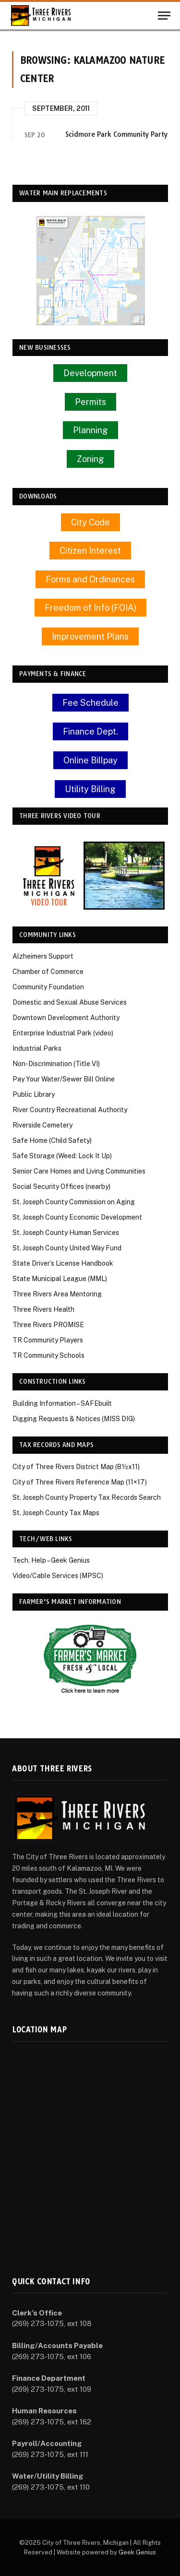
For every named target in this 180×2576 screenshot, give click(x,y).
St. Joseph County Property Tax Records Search (86, 1497)
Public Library (33, 1094)
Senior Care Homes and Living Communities (78, 1171)
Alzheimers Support (42, 956)
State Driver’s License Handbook (62, 1263)
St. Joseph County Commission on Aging (73, 1202)
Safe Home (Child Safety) (52, 1140)
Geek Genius (137, 2552)
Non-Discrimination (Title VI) (56, 1064)
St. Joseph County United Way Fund (66, 1248)
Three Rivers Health (43, 1309)
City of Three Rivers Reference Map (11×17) (79, 1482)
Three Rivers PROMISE (48, 1325)
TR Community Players (47, 1340)
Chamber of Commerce (48, 971)
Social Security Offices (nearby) (61, 1186)
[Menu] (164, 15)
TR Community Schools (48, 1355)
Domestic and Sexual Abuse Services (69, 1002)
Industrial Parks (36, 1048)
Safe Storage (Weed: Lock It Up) (62, 1156)
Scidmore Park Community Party (116, 134)
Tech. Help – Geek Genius (51, 1560)
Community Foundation (48, 987)
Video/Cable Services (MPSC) (57, 1575)
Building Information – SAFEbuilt (62, 1403)
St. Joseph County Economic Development (77, 1217)
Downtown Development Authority (66, 1017)
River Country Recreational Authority (69, 1110)
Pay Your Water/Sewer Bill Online (63, 1079)
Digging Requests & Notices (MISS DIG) (73, 1419)
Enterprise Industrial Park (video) (62, 1033)
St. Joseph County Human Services (65, 1232)
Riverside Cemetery (42, 1125)
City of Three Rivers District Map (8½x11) (76, 1467)
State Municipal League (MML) (59, 1278)
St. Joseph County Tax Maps (55, 1513)
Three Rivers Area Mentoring (57, 1294)
